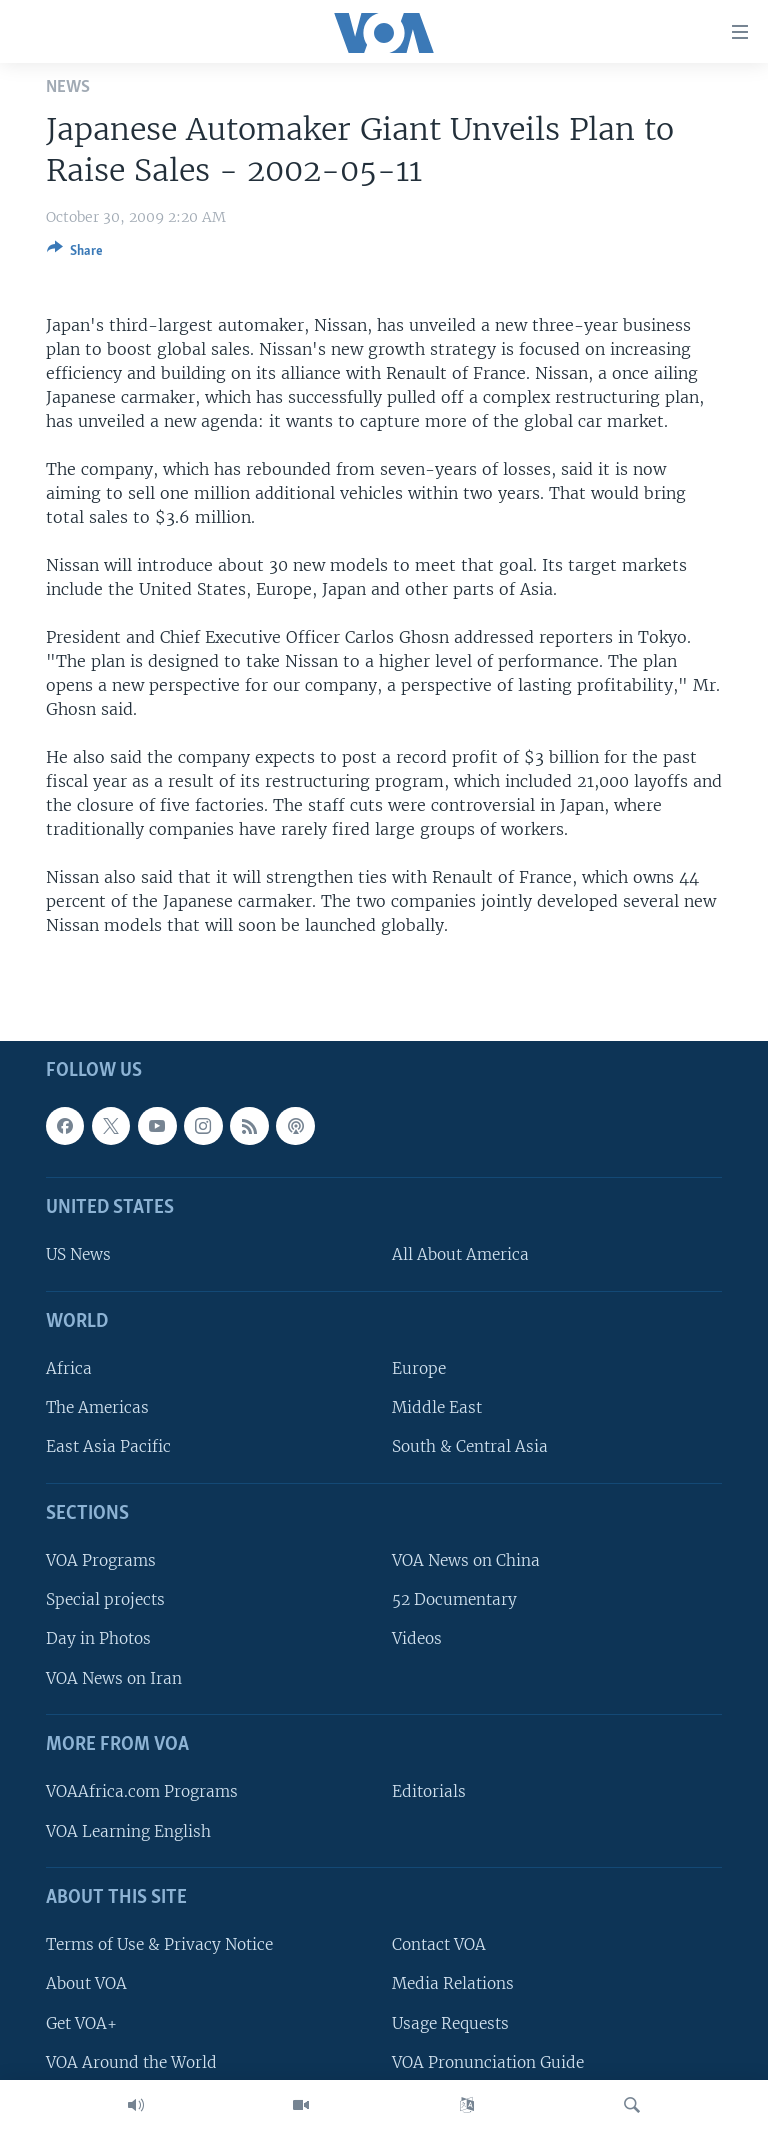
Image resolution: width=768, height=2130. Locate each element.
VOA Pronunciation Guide (488, 2062)
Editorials (429, 1792)
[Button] (75, 254)
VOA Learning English (128, 1831)
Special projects (105, 1600)
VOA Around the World (131, 2062)
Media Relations (453, 1984)
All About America (460, 1255)
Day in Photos (98, 1639)
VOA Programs (101, 1560)
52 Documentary (454, 1600)
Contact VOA (439, 1944)
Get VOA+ (81, 2023)
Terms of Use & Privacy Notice (159, 1944)
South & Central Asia (470, 1447)
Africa (69, 1368)
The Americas (97, 1408)
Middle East (437, 1408)
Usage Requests (450, 2023)
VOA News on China (466, 1560)
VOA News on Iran (114, 1678)
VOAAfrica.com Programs (142, 1792)
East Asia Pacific (108, 1447)
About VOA (86, 1984)
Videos (417, 1639)
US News (78, 1255)
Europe (419, 1368)
